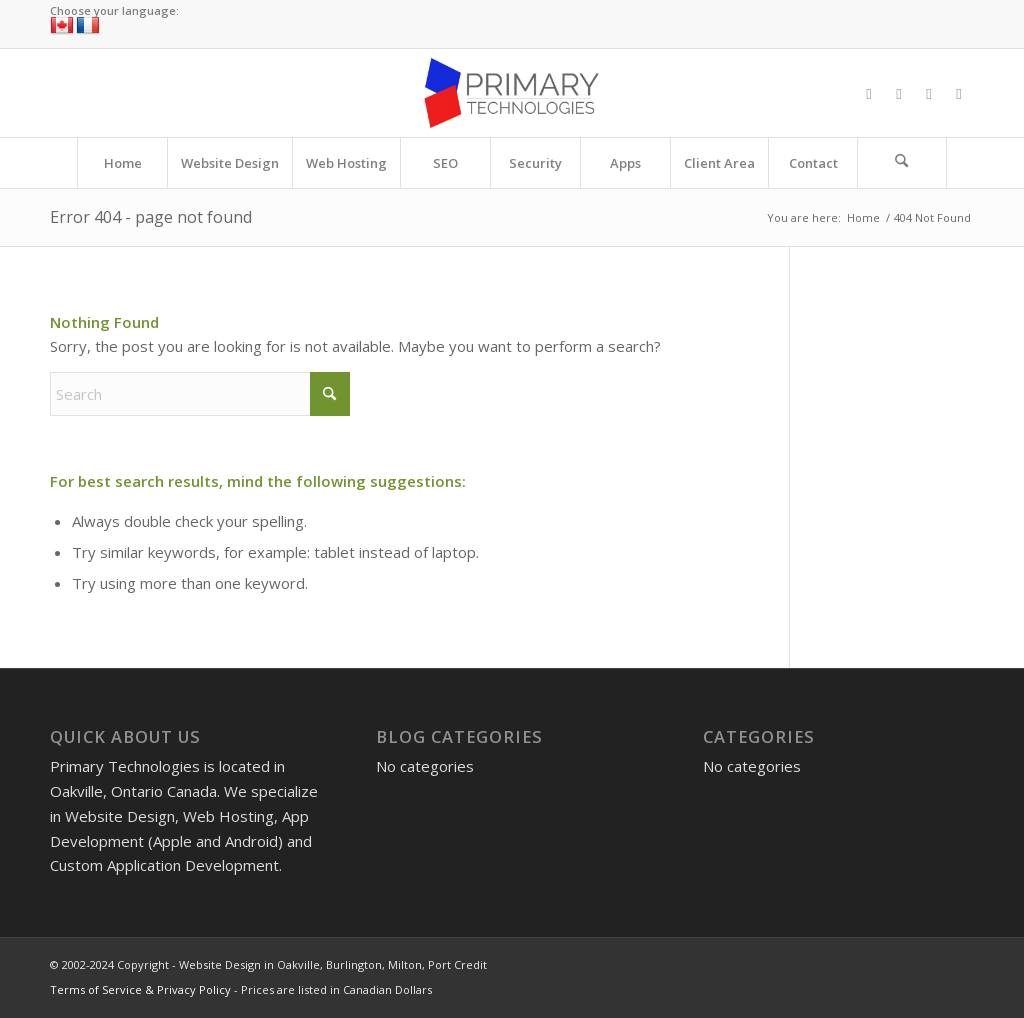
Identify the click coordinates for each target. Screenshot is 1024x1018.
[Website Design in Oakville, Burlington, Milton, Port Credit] (511, 93)
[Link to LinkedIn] (959, 93)
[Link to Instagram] (929, 93)
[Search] (902, 163)
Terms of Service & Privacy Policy (140, 989)
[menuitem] (122, 163)
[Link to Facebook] (869, 93)
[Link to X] (899, 93)
